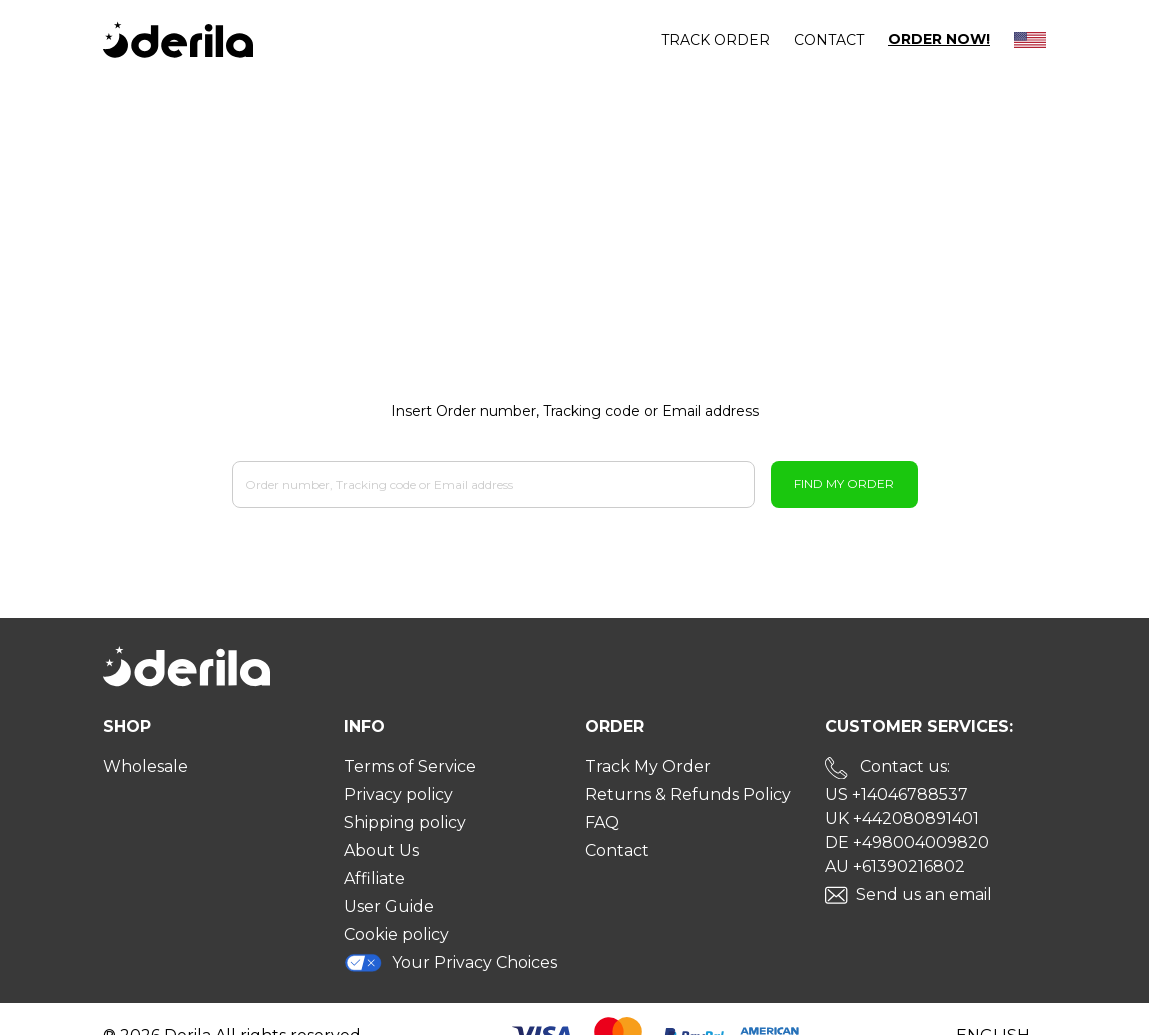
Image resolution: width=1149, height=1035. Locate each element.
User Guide (389, 906)
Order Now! (939, 39)
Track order (715, 40)
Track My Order (648, 766)
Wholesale (145, 766)
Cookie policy (396, 934)
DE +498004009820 (907, 842)
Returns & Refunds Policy (688, 794)
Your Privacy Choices (451, 962)
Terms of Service (410, 766)
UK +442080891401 (902, 818)
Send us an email (924, 894)
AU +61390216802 (895, 866)
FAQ (602, 822)
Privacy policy (398, 794)
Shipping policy (405, 822)
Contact (829, 40)
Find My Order (844, 483)
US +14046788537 (896, 794)
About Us (381, 850)
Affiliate (374, 878)
